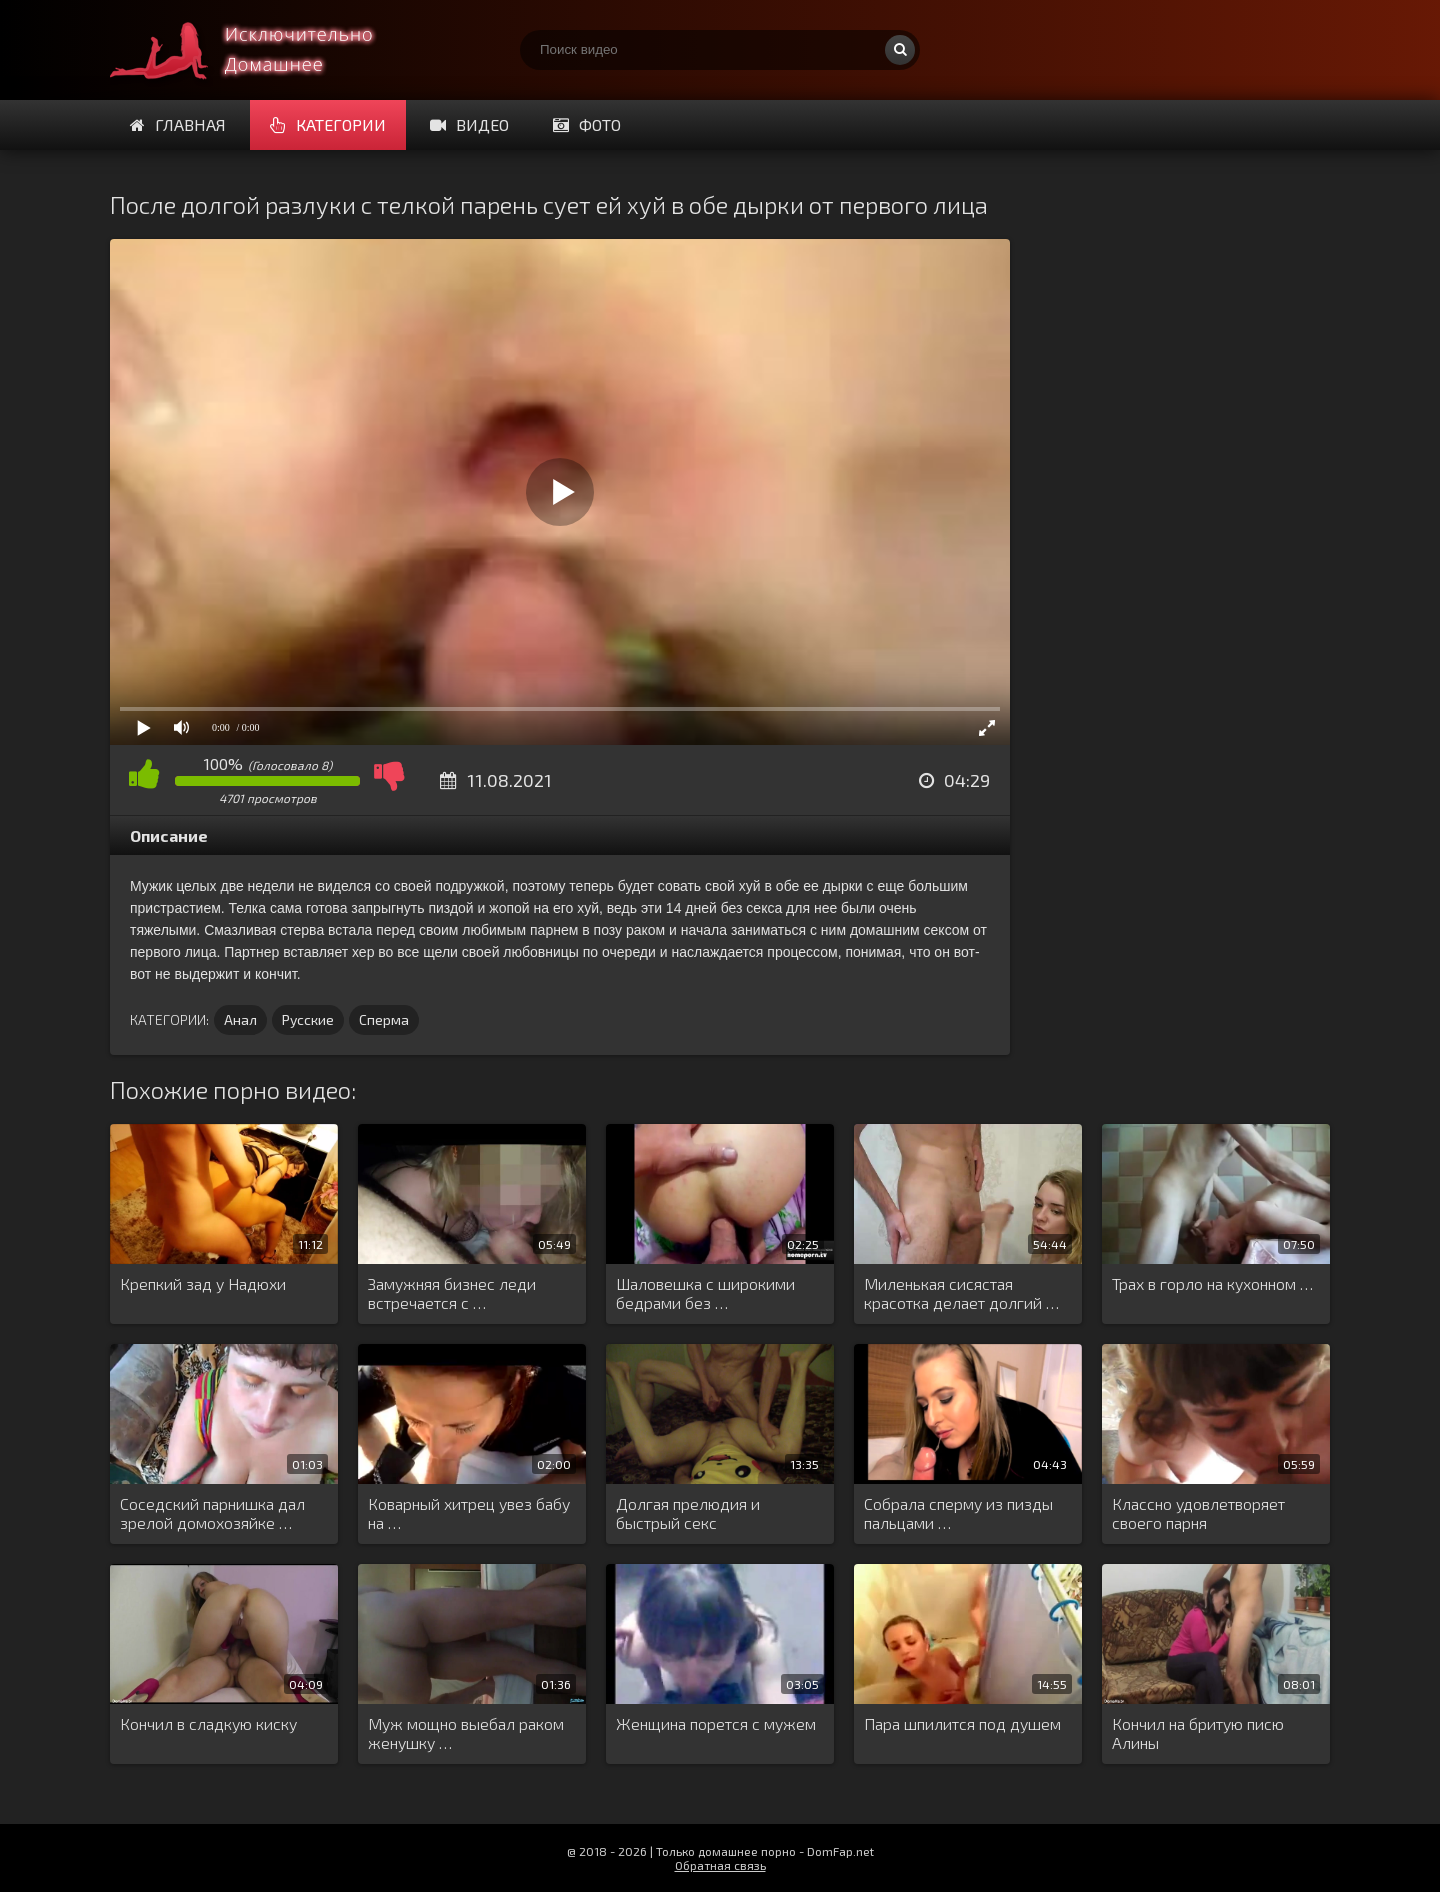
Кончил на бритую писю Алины (1198, 1733)
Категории (328, 124)
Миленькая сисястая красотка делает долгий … (961, 1293)
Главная (178, 124)
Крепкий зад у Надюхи (203, 1283)
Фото (587, 124)
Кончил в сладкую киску (208, 1723)
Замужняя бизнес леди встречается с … (452, 1293)
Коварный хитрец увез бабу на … (469, 1513)
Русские (308, 1019)
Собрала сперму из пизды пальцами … (958, 1513)
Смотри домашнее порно (260, 50)
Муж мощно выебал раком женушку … (466, 1733)
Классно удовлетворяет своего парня (1198, 1513)
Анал (240, 1019)
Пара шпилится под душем (962, 1723)
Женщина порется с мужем (716, 1723)
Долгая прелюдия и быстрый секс (688, 1513)
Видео (469, 124)
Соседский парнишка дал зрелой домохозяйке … (212, 1513)
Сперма (384, 1019)
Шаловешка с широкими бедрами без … (705, 1293)
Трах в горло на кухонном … (1212, 1283)
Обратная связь (720, 1865)
